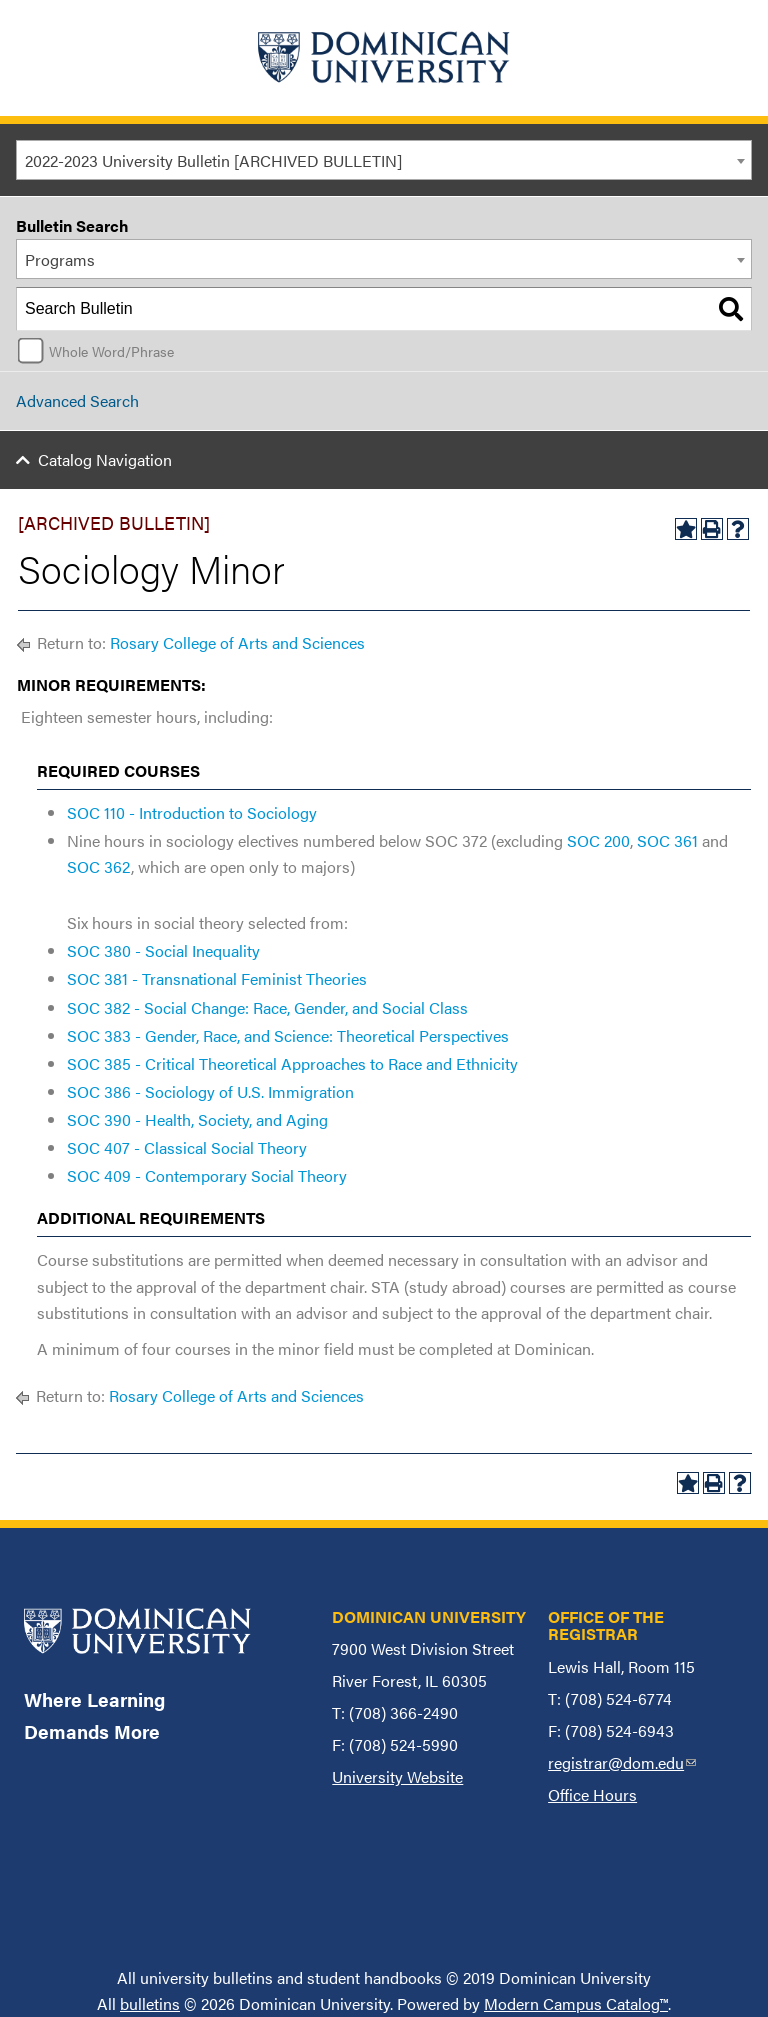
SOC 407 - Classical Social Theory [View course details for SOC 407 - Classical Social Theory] (187, 1147)
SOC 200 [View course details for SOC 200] (598, 840)
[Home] (384, 58)
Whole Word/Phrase (111, 351)
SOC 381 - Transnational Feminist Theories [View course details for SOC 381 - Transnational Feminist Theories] (217, 978)
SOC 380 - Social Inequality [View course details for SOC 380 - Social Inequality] (163, 950)
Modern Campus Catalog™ (576, 2003)
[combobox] (384, 160)
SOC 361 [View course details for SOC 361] (667, 840)
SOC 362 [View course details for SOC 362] (99, 866)
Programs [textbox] (60, 259)
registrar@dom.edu (622, 1762)
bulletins (150, 2003)
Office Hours (592, 1794)
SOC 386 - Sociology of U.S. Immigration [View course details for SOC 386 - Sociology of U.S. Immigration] (210, 1091)
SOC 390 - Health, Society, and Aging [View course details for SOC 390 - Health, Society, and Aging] (197, 1119)
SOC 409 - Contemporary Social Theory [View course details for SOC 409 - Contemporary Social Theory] (207, 1175)
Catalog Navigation (105, 459)
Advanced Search (77, 400)
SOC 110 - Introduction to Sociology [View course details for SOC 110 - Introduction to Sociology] (192, 812)
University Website (397, 1776)
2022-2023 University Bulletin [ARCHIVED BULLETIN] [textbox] (213, 160)
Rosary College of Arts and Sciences (237, 642)
